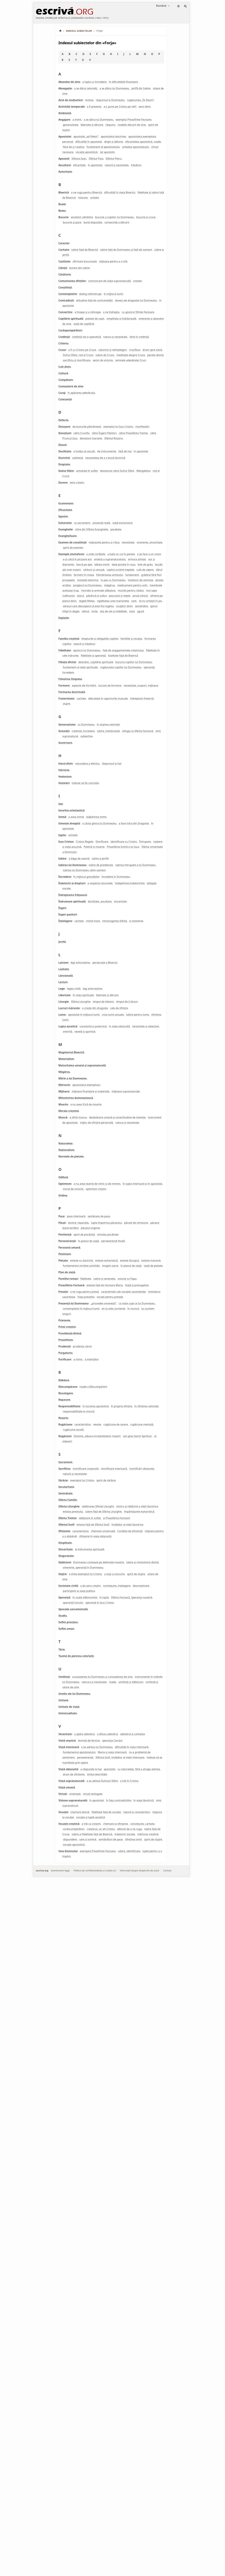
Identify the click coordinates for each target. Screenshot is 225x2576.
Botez (62, 210)
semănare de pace (99, 1216)
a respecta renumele (100, 883)
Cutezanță (65, 399)
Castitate (64, 261)
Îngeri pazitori (67, 914)
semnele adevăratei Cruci (130, 360)
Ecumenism (65, 503)
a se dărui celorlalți (85, 88)
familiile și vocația (131, 638)
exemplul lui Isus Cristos (118, 426)
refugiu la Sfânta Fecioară (137, 731)
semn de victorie (103, 360)
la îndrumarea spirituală (89, 1549)
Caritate (63, 249)
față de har (124, 451)
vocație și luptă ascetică (90, 1817)
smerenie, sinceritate (149, 542)
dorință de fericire (89, 1740)
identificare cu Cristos (123, 841)
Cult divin (64, 366)
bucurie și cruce (145, 217)
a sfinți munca (78, 1117)
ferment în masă (84, 575)
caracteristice (83, 1424)
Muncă (62, 1117)
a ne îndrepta (111, 312)
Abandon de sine (69, 82)
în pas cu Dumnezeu (113, 580)
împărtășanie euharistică (139, 1511)
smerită (67, 1031)
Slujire (62, 1574)
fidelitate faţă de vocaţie (106, 1812)
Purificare (64, 1359)
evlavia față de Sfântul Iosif (92, 1524)
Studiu (62, 1615)
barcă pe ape (84, 564)
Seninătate (65, 1493)
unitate (94, 197)
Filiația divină (67, 662)
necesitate (128, 542)
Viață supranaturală (71, 1781)
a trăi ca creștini (91, 1824)
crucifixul (134, 350)
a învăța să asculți (84, 451)
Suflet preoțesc (68, 1622)
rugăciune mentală (141, 1424)
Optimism (64, 1183)
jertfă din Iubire (140, 88)
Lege (61, 988)
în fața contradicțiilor (118, 1800)
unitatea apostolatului (135, 147)
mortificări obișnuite (141, 1468)
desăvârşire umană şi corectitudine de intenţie (117, 1117)
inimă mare (93, 921)
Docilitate (64, 451)
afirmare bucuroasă (85, 261)
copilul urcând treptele (120, 569)
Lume (62, 1014)
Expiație (63, 618)
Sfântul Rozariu (113, 438)
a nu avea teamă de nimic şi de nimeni (97, 1183)
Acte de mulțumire (70, 100)
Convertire (65, 312)
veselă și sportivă (85, 1031)
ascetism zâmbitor (82, 217)
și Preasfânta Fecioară (116, 1518)
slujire (66, 703)
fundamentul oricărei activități (81, 1265)
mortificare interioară (114, 1468)
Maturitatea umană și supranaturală (82, 1065)
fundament (132, 575)
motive (89, 100)
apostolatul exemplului (86, 1085)
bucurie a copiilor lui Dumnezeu (114, 217)
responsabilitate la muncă (78, 1411)
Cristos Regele (84, 841)
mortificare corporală (86, 1468)
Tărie (61, 1649)
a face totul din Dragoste (134, 823)
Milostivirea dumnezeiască (75, 1098)
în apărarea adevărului (81, 393)
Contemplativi (67, 294)
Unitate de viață (68, 1706)
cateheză (77, 458)
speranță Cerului (73, 1602)
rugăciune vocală (73, 1429)
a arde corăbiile (95, 554)
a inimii (77, 119)
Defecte (63, 420)
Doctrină (64, 458)
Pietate (63, 1260)
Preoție (63, 1291)
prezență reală (101, 523)
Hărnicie (63, 770)
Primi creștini (67, 1327)
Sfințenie (64, 1531)
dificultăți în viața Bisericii (119, 192)
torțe (94, 611)
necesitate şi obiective (145, 1026)
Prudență (64, 1346)
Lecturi (63, 982)
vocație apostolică (86, 152)
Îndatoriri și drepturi (71, 883)
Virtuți (62, 1794)
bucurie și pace (72, 222)
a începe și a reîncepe (88, 312)
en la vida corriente (113, 1308)
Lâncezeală (65, 975)
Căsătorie (64, 274)
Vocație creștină (68, 1824)
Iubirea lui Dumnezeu (72, 865)
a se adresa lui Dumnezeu (97, 1747)
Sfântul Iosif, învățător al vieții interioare (119, 1757)
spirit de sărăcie (106, 1480)
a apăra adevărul (84, 1734)
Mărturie (64, 1085)
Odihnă (63, 1177)
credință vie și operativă (86, 337)
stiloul (85, 611)
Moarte (63, 1104)
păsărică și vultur (96, 595)
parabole (115, 529)
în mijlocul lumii (113, 294)
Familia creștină (68, 638)
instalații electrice (87, 580)
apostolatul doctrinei (113, 136)
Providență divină (69, 1333)
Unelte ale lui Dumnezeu (74, 1693)
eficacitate (79, 165)
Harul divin (65, 763)
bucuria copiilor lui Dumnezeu (133, 662)
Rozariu (63, 1418)
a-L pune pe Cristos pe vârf (120, 106)
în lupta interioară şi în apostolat (142, 1183)
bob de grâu (145, 564)
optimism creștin (96, 1189)
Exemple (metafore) (71, 554)
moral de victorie (73, 1189)
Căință (62, 268)
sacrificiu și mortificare (76, 360)
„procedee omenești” (103, 1303)
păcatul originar (90, 1228)
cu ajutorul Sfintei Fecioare (138, 312)
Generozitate (66, 724)
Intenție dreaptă (69, 823)
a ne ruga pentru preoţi (84, 1291)
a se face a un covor (149, 554)
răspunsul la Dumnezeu (110, 100)
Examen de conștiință (72, 542)
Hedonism (65, 776)
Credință (63, 337)
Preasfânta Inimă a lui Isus (123, 847)
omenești (75, 1794)
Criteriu (63, 343)
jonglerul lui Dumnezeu (87, 585)
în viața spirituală (83, 995)
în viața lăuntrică (143, 1800)
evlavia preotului (73, 1511)
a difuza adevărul (107, 1734)
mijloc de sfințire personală (96, 1122)
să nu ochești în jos (150, 601)
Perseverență (67, 1241)
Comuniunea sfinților (72, 281)
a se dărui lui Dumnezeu (114, 88)
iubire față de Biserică (84, 249)
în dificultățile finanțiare (123, 82)
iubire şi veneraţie (104, 1278)
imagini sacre (110, 1265)
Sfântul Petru (114, 158)
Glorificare (101, 841)
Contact (167, 1870)
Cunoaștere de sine (70, 386)
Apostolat (64, 136)
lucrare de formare (109, 685)
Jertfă (62, 941)
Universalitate (67, 1713)
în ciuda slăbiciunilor (84, 1597)
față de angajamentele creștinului (123, 650)
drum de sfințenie (74, 1774)
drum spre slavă (152, 350)
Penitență (64, 1234)
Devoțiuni (64, 433)
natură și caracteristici (136, 1812)
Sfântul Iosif (66, 1524)
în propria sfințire (121, 1406)
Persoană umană (69, 1247)
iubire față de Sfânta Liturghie (103, 1511)
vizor (132, 611)
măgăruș (109, 585)
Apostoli (63, 158)
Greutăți (63, 731)
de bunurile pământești (86, 426)
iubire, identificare (129, 1851)
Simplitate (65, 1543)
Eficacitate (65, 510)
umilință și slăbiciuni (130, 1682)
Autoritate (65, 171)
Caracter (63, 243)
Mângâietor (143, 471)
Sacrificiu (64, 1468)
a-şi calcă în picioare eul (77, 559)
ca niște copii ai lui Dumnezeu (137, 1303)
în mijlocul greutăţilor (86, 876)
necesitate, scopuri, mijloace (141, 685)
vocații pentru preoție (110, 1297)
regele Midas (87, 601)
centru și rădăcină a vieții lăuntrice (137, 1506)
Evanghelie (65, 529)
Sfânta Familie (67, 1500)
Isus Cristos (65, 841)
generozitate (70, 125)
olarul (80, 595)
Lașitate (63, 969)
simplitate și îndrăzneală (121, 318)
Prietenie (64, 1320)
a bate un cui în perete (121, 554)
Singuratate (66, 1556)
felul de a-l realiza (73, 147)
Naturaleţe (65, 1143)
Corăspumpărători (70, 330)
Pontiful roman (68, 1278)
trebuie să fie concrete (85, 783)
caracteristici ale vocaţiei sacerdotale (123, 1291)
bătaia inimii (101, 564)
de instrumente (106, 451)
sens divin (144, 106)
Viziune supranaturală (72, 1800)
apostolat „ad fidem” (85, 136)
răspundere (70, 1839)
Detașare (64, 426)
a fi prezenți (94, 106)
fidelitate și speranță (93, 655)
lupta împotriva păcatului (106, 1222)
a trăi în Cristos (129, 1781)
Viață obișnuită (68, 1769)
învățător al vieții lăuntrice (127, 1524)
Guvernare (65, 742)
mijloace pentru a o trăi (113, 261)
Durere (62, 482)
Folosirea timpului (70, 679)
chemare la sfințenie (115, 1824)
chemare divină (79, 1812)
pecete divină (155, 355)
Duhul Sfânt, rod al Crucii (78, 355)
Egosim (63, 516)
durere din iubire (79, 268)
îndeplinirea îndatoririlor (129, 883)
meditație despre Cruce (130, 355)
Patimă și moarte (94, 847)
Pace (61, 1216)
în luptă (104, 1597)
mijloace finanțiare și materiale (90, 1091)
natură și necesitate (117, 165)
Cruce (62, 350)
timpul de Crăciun (127, 1001)
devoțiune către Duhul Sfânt (117, 471)
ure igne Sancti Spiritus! (137, 1436)
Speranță (64, 1597)
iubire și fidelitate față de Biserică (92, 1834)
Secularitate (66, 1487)
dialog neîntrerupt (90, 294)
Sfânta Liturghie (80, 1001)
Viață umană (66, 1787)
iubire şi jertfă (100, 858)
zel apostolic (107, 152)
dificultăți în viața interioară (131, 1747)
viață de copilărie (83, 324)
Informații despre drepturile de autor (139, 1870)
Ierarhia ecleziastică (71, 810)
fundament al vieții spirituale (80, 667)
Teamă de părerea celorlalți (76, 1656)
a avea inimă (76, 817)
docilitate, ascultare (100, 901)
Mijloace (63, 1091)
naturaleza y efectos (87, 763)
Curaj (61, 393)
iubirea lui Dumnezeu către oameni (84, 870)
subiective (86, 736)
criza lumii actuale (113, 1014)
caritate (81, 698)
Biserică (63, 192)
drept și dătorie (113, 141)
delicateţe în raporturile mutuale (108, 698)
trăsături (136, 165)
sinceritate (120, 901)
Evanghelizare (67, 536)
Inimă (62, 817)
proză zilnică (140, 595)
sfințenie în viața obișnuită (95, 1536)
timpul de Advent (103, 1001)
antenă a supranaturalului (109, 559)
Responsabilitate (69, 1406)
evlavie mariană (151, 1260)
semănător (141, 606)
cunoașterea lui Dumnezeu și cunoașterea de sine (102, 1677)
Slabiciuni (64, 1562)
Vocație (63, 1812)
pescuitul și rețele (119, 595)
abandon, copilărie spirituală (95, 662)
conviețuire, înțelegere (116, 1585)
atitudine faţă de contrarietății (94, 300)
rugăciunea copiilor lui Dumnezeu (120, 667)
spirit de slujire (136, 1574)
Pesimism (64, 1254)
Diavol (62, 445)
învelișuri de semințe (140, 580)
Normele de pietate (71, 1156)
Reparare (64, 1399)
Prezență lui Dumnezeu (73, 1303)
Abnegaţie (65, 88)
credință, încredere (83, 731)
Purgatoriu (65, 1353)
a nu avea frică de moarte (85, 1104)
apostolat (109, 1769)
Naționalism (66, 1150)
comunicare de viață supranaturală (109, 281)
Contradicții (66, 300)
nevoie (97, 1424)
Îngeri (62, 908)
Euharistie (65, 523)
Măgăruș (64, 1072)
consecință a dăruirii (116, 222)
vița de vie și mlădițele (113, 611)
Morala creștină (68, 1111)
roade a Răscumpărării (93, 1386)
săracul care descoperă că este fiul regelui (88, 606)
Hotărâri (63, 783)
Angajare (64, 119)
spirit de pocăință (84, 1234)
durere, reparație (78, 1222)
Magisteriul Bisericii (71, 1052)
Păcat (62, 1222)
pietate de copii (94, 318)
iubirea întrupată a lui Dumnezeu (135, 865)
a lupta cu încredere (94, 82)
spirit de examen (73, 547)
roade (112, 1682)
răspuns (110, 125)
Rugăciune (65, 1424)
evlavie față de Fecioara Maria (105, 1285)
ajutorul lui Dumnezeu (86, 650)
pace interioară (76, 1216)
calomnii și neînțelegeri (112, 350)
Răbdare (63, 1380)
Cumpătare (65, 379)
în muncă (133, 1308)
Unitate (63, 1700)
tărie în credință (139, 337)
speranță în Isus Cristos (99, 1602)
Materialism (66, 1059)
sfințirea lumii (133, 1839)
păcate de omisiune (136, 1222)
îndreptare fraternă (142, 698)
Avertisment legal (60, 1870)
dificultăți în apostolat (88, 141)
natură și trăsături (84, 644)
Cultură (63, 373)
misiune (83, 197)
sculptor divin (124, 606)
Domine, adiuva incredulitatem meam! (97, 1436)
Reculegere (65, 1393)
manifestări (142, 426)
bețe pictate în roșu (123, 564)
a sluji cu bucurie (114, 1574)
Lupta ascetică (67, 1026)
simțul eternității (97, 1774)
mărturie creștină (147, 1834)
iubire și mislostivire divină (142, 1562)
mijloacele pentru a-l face (104, 542)
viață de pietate (153, 1265)
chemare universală (103, 1531)
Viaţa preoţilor (85, 1297)
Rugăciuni (64, 1436)
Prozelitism (65, 1340)
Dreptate (64, 464)
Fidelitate (64, 650)
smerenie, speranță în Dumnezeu (83, 1567)
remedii (72, 835)
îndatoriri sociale (125, 1834)
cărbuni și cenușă (93, 569)
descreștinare (141, 1585)
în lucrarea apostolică (95, 1406)
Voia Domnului (67, 1851)
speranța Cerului (112, 1740)
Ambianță (64, 113)
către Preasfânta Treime (133, 433)
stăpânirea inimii (96, 817)
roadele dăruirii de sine (132, 125)
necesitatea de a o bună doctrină (105, 458)
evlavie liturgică (129, 1260)
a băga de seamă (79, 858)
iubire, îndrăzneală (108, 731)
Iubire (62, 858)
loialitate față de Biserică (123, 655)
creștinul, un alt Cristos (101, 1829)
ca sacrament (82, 523)
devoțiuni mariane (91, 438)
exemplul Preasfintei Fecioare (133, 119)
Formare (63, 685)
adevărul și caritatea (132, 1734)
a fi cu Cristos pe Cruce (82, 350)
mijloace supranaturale (126, 1091)
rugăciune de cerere (115, 1424)
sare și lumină (87, 1839)
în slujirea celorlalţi (108, 724)
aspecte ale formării (84, 685)
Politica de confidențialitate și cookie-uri (95, 1870)
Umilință (64, 1677)
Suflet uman (66, 1628)
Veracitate (65, 1734)
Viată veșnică (66, 1740)
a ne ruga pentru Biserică (86, 192)
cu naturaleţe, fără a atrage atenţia (138, 1769)
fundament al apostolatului (103, 147)
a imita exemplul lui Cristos (85, 1574)
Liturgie (63, 1001)
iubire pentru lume (137, 1014)
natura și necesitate (115, 337)
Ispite (62, 835)
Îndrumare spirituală (71, 901)
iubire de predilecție (101, 865)
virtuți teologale (92, 1794)
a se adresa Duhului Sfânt (102, 1781)
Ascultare (64, 165)
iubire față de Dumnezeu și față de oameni (126, 249)
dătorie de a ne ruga (129, 1829)
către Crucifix (81, 433)
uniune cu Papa (127, 1278)
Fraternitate (66, 698)
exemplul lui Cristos (82, 1480)
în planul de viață (88, 1241)
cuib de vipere (145, 569)
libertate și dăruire (92, 125)
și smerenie (136, 921)
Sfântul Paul (96, 158)
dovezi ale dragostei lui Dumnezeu (136, 300)
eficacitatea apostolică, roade (143, 141)
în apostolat (95, 165)
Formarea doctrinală (71, 692)
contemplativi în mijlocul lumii (81, 1308)
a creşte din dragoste (95, 1008)
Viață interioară (68, 1747)
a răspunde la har (90, 1769)
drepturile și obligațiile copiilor (99, 638)
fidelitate (85, 1278)
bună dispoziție (92, 222)
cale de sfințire (119, 1008)
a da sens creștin (90, 1585)
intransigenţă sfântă (114, 921)
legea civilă (73, 988)
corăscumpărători (73, 1829)
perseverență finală (113, 1241)
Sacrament (65, 1462)
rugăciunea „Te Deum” (140, 100)
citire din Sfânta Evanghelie (91, 529)
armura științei (137, 559)
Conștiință (65, 287)
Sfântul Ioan (78, 158)
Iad (60, 804)
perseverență (85, 1757)
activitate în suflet (87, 471)
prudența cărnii (82, 1346)
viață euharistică (122, 523)
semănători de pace (111, 1839)
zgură (140, 611)
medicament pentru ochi (132, 585)
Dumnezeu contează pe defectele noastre (98, 1562)
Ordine (62, 1195)
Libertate (64, 995)
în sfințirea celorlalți (146, 1406)
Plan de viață (66, 1272)
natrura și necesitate (94, 1682)
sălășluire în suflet (90, 1518)
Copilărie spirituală (70, 318)
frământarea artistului (109, 575)
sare (133, 601)
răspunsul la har (111, 763)
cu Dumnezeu (86, 724)
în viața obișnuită (119, 1026)
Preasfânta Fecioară (71, 1285)
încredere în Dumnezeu (116, 876)
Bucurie (63, 217)
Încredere (64, 876)
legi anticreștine (80, 962)
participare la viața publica (79, 1591)
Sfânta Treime (67, 1518)
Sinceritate (65, 1549)
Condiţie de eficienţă (129, 1531)
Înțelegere (65, 921)
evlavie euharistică (106, 1260)
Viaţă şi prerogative (137, 1285)
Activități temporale (71, 106)
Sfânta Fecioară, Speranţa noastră (131, 1597)
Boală (62, 204)
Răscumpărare (67, 1386)
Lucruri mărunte (69, 1008)
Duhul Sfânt (66, 471)
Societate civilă (68, 1585)
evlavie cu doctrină (81, 1260)
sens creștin (77, 482)
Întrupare (145, 841)
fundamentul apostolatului (79, 1752)
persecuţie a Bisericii (104, 962)
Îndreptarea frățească (72, 895)
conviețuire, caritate (142, 1824)
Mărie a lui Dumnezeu (72, 1078)
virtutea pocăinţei (108, 1234)
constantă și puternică (93, 1026)
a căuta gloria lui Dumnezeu (99, 823)
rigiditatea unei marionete (113, 601)
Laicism (63, 962)
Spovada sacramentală (73, 1609)
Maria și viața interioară (112, 1752)
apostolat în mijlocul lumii (83, 1014)
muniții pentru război (131, 590)
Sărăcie (63, 1480)
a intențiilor (91, 1359)
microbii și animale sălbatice (98, 590)
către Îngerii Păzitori (104, 433)
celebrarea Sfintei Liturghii (98, 1506)
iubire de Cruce (104, 355)
